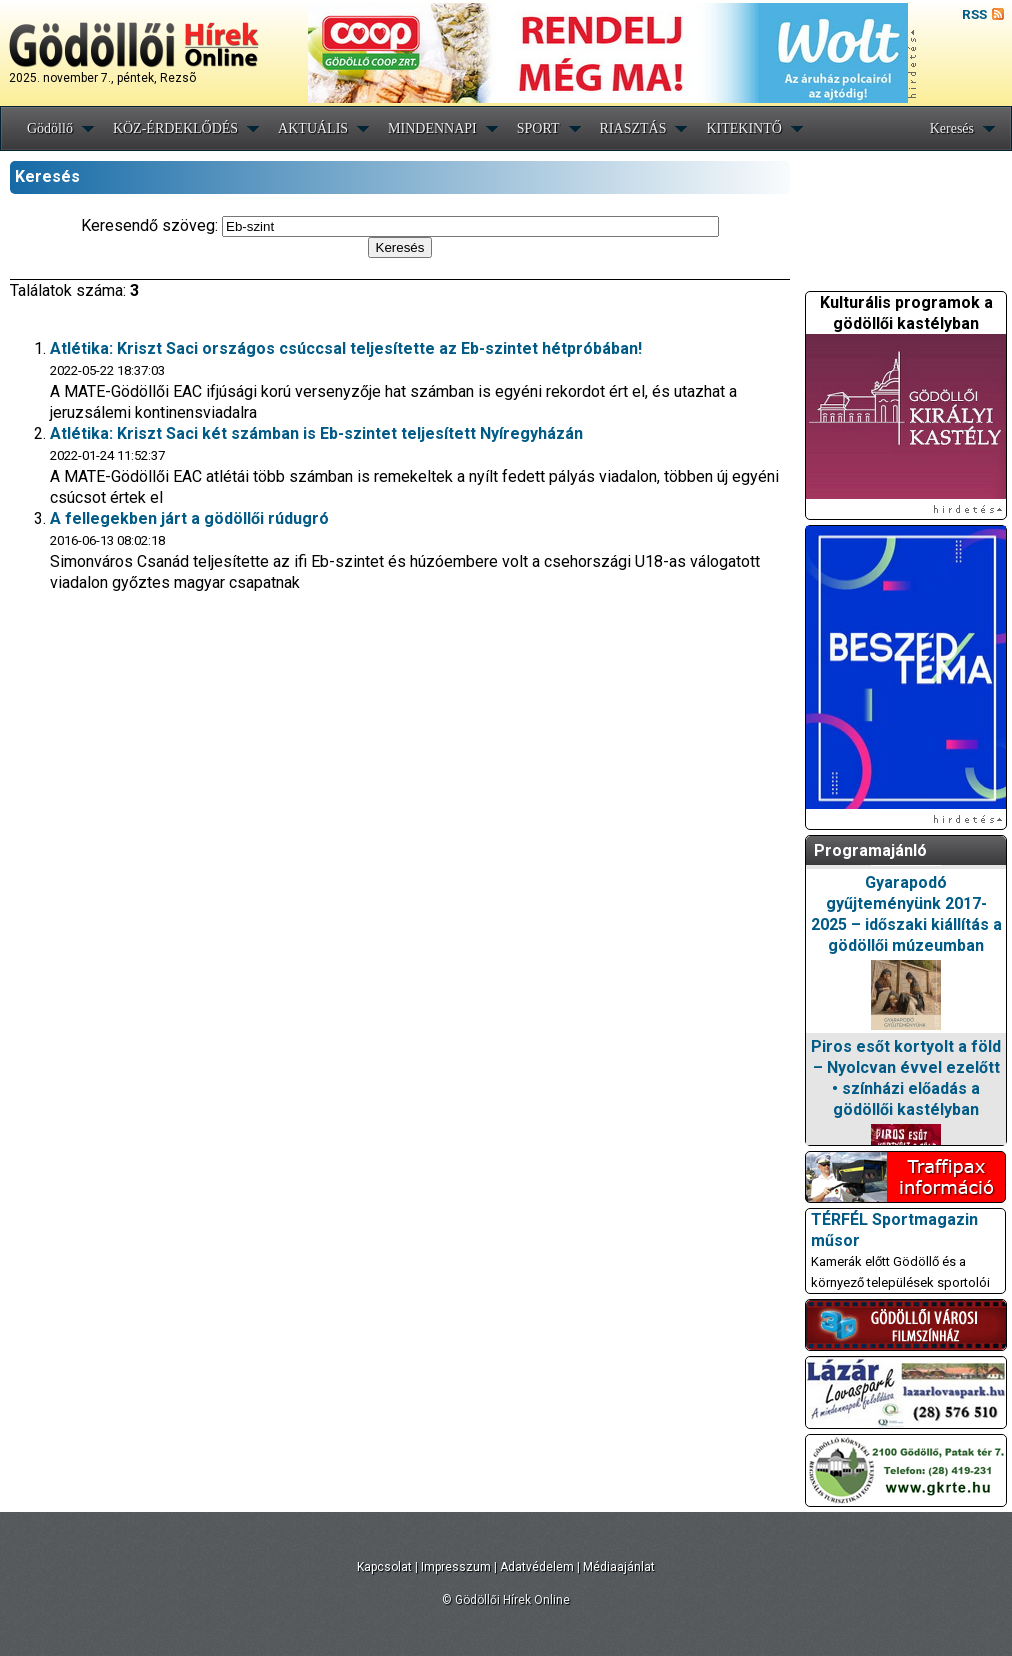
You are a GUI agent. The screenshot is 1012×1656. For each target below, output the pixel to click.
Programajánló (870, 850)
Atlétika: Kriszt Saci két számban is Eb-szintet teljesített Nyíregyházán (316, 433)
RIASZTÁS (633, 128)
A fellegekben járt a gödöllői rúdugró (189, 518)
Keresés (952, 128)
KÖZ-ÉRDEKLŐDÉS (175, 128)
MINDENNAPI (432, 128)
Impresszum (456, 1567)
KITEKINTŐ (743, 128)
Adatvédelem (537, 1567)
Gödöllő (50, 128)
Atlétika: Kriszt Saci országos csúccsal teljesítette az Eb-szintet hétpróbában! (346, 348)
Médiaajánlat (619, 1567)
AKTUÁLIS (313, 128)
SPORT (538, 128)
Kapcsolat (384, 1567)
